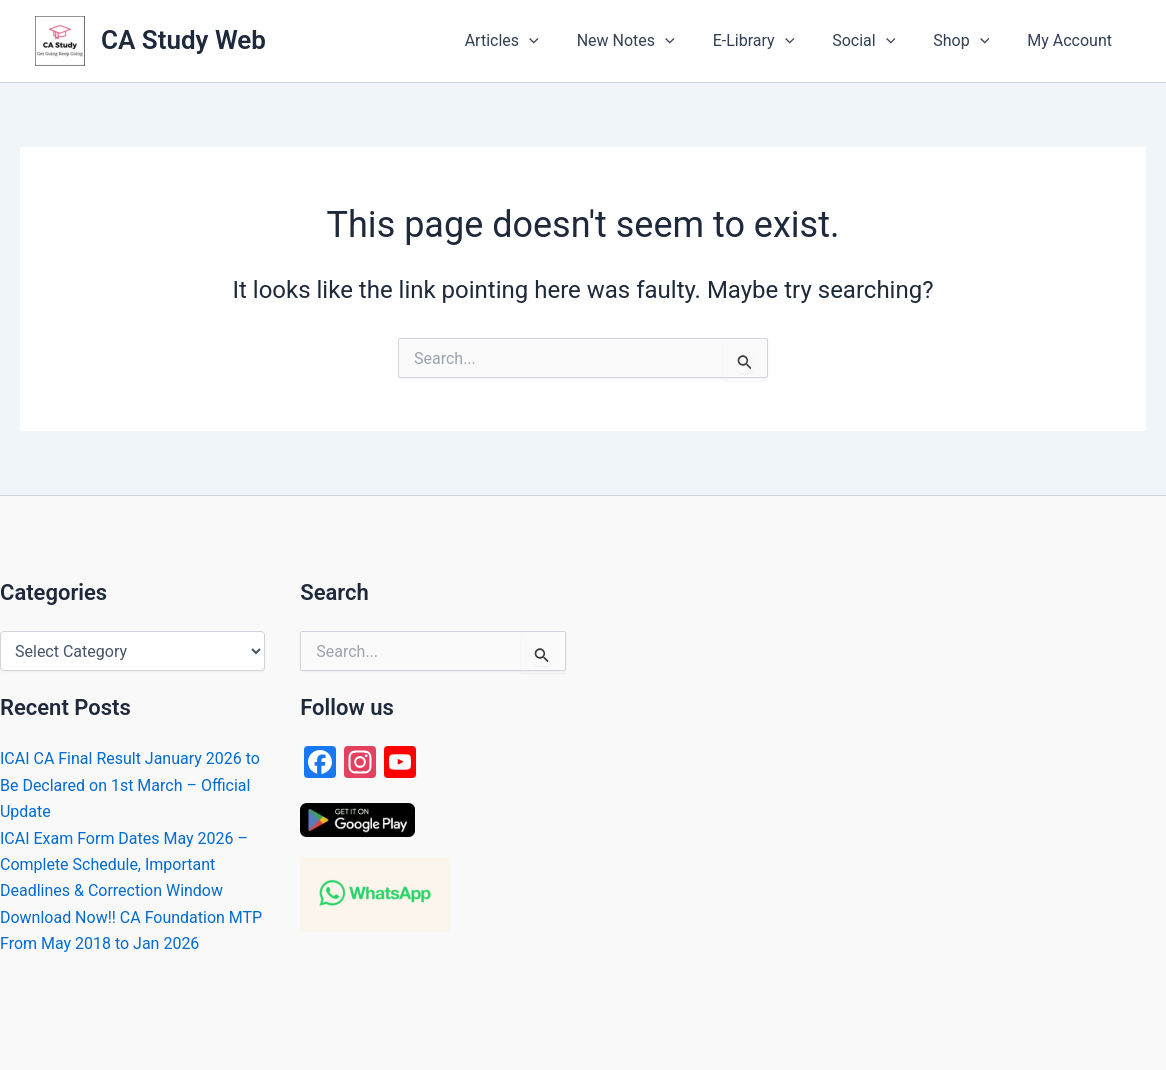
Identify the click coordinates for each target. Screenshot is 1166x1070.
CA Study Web (183, 40)
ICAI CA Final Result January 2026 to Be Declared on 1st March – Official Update (130, 785)
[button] (535, 41)
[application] (562, 41)
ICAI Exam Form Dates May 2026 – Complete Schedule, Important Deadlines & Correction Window (124, 865)
